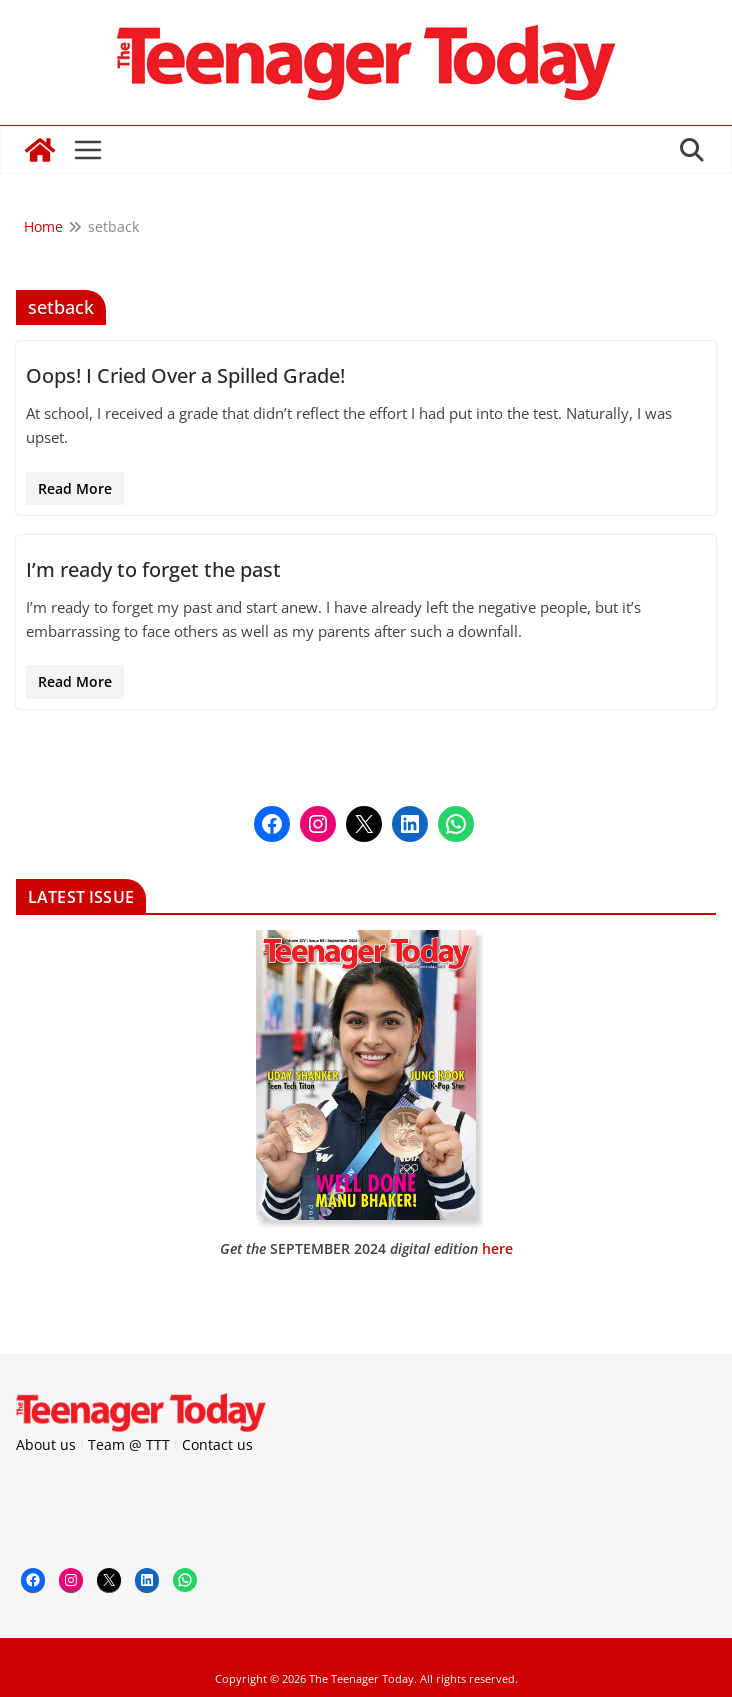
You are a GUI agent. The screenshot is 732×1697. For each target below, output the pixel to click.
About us (46, 1444)
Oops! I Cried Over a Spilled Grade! (185, 375)
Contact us (217, 1444)
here (497, 1248)
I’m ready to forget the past (153, 569)
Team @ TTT (129, 1444)
